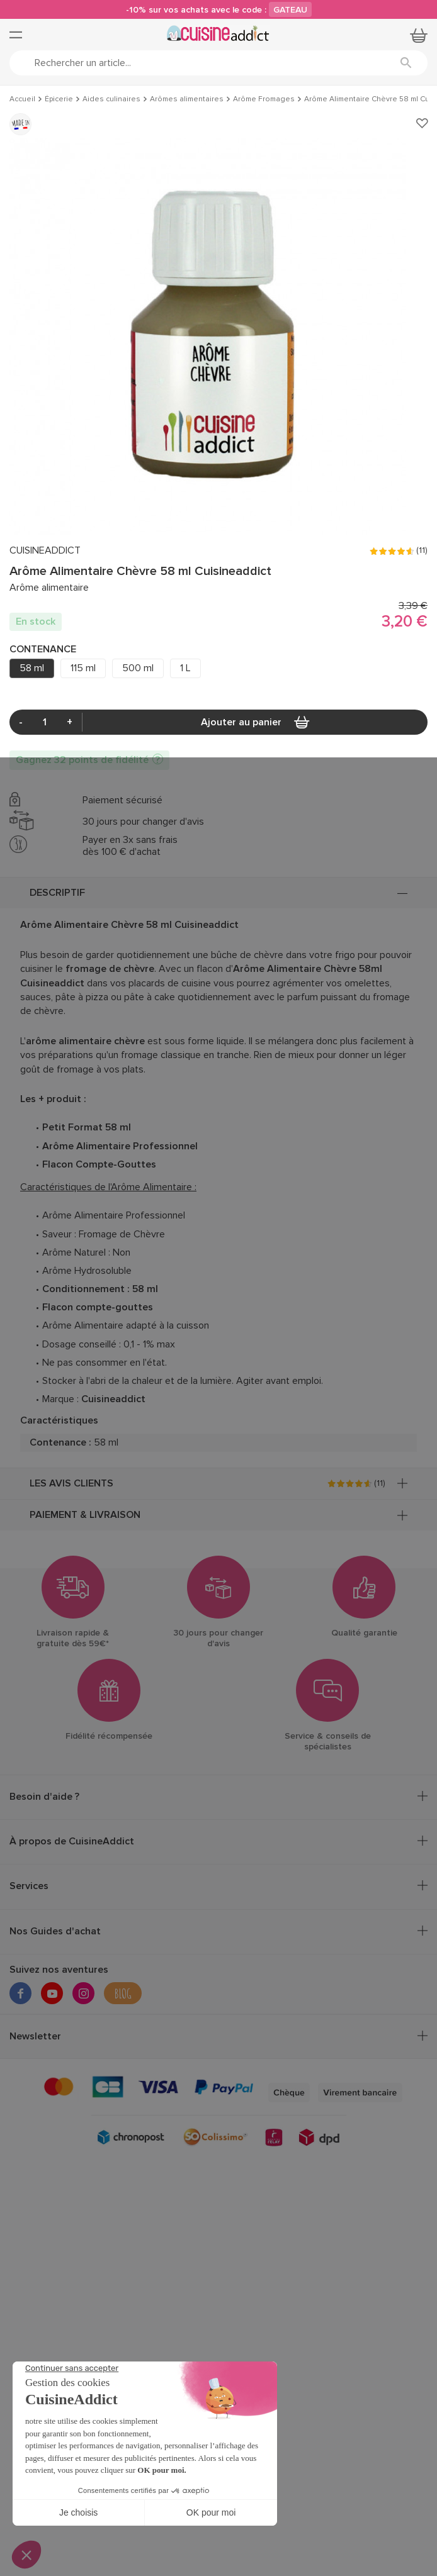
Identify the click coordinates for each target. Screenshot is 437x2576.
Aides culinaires (111, 99)
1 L (185, 668)
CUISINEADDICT (45, 551)
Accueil (22, 99)
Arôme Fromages (264, 99)
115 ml (83, 668)
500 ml (138, 668)
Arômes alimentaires (187, 99)
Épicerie (59, 99)
